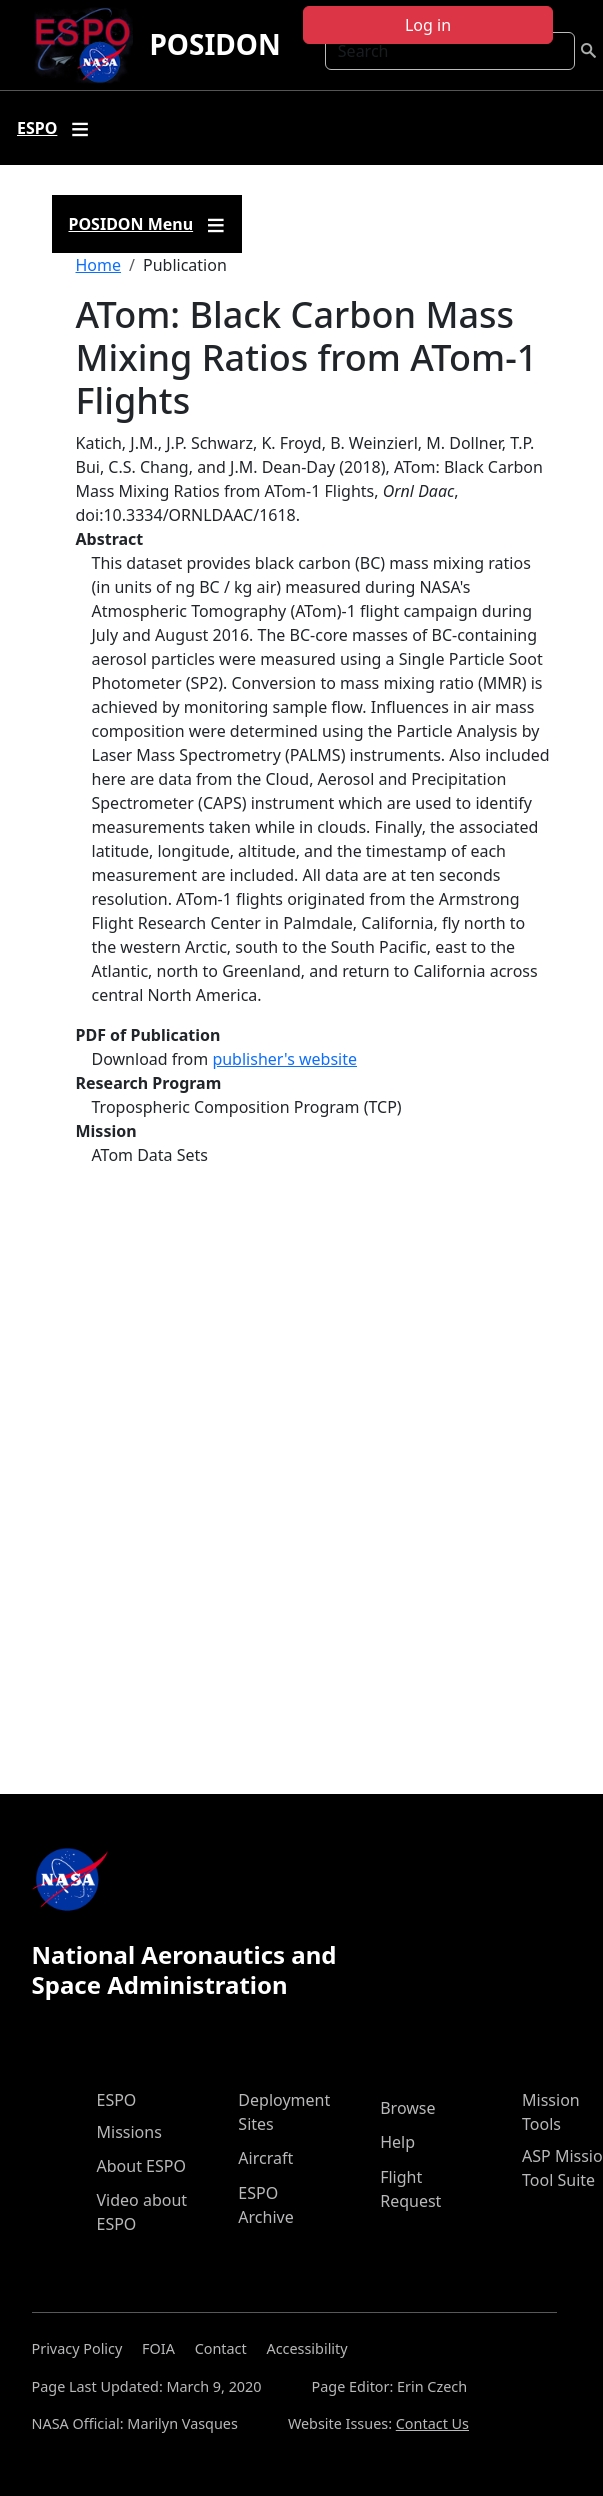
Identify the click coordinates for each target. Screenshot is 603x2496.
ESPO (117, 2100)
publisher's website (284, 1059)
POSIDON (214, 44)
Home (99, 265)
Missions (129, 2132)
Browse (407, 2108)
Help (397, 2142)
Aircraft (265, 2158)
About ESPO (141, 2166)
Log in (428, 25)
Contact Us (432, 2423)
